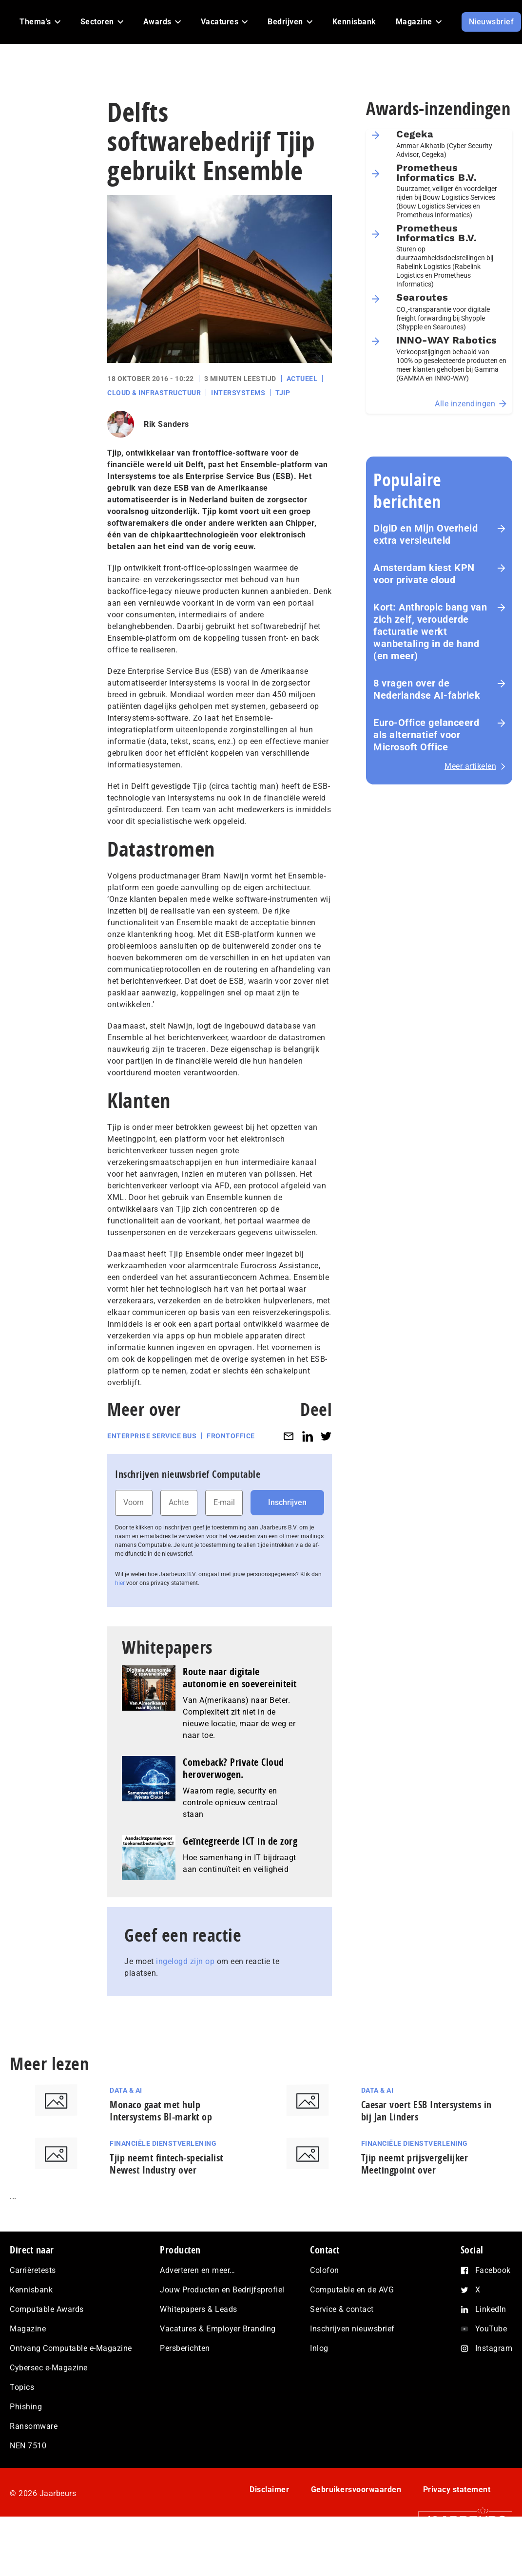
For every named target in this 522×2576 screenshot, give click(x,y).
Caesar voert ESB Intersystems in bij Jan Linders (426, 2110)
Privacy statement (457, 2489)
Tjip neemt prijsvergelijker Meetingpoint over (414, 2163)
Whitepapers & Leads (198, 2309)
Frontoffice (231, 1436)
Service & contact (342, 2309)
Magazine (28, 2328)
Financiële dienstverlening (163, 2143)
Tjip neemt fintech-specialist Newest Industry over (166, 2163)
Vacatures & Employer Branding (218, 2328)
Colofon (324, 2270)
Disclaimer (269, 2489)
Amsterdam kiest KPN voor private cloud (424, 574)
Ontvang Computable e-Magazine (71, 2348)
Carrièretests (33, 2270)
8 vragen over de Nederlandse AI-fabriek (426, 689)
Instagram (494, 2348)
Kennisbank (31, 2289)
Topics (22, 2387)
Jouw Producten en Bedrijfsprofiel (222, 2289)
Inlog (319, 2348)
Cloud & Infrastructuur (154, 393)
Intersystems (238, 393)
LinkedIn (490, 2309)
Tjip (282, 393)
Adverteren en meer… (197, 2270)
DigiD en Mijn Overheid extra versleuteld (425, 534)
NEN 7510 (28, 2445)
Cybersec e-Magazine (49, 2367)
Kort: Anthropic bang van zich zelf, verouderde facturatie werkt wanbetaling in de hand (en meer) (430, 631)
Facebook (493, 2270)
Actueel (302, 378)
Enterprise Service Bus (151, 1436)
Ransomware (34, 2426)
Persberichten (185, 2348)
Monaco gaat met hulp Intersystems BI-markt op (161, 2110)
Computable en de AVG (352, 2289)
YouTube (491, 2328)
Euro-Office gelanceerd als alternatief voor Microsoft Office (426, 735)
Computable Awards (47, 2309)
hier (120, 1583)
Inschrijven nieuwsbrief (352, 2328)
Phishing (26, 2406)
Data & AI (126, 2090)
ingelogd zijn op (185, 1961)
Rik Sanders (166, 424)
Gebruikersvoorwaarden (356, 2489)
